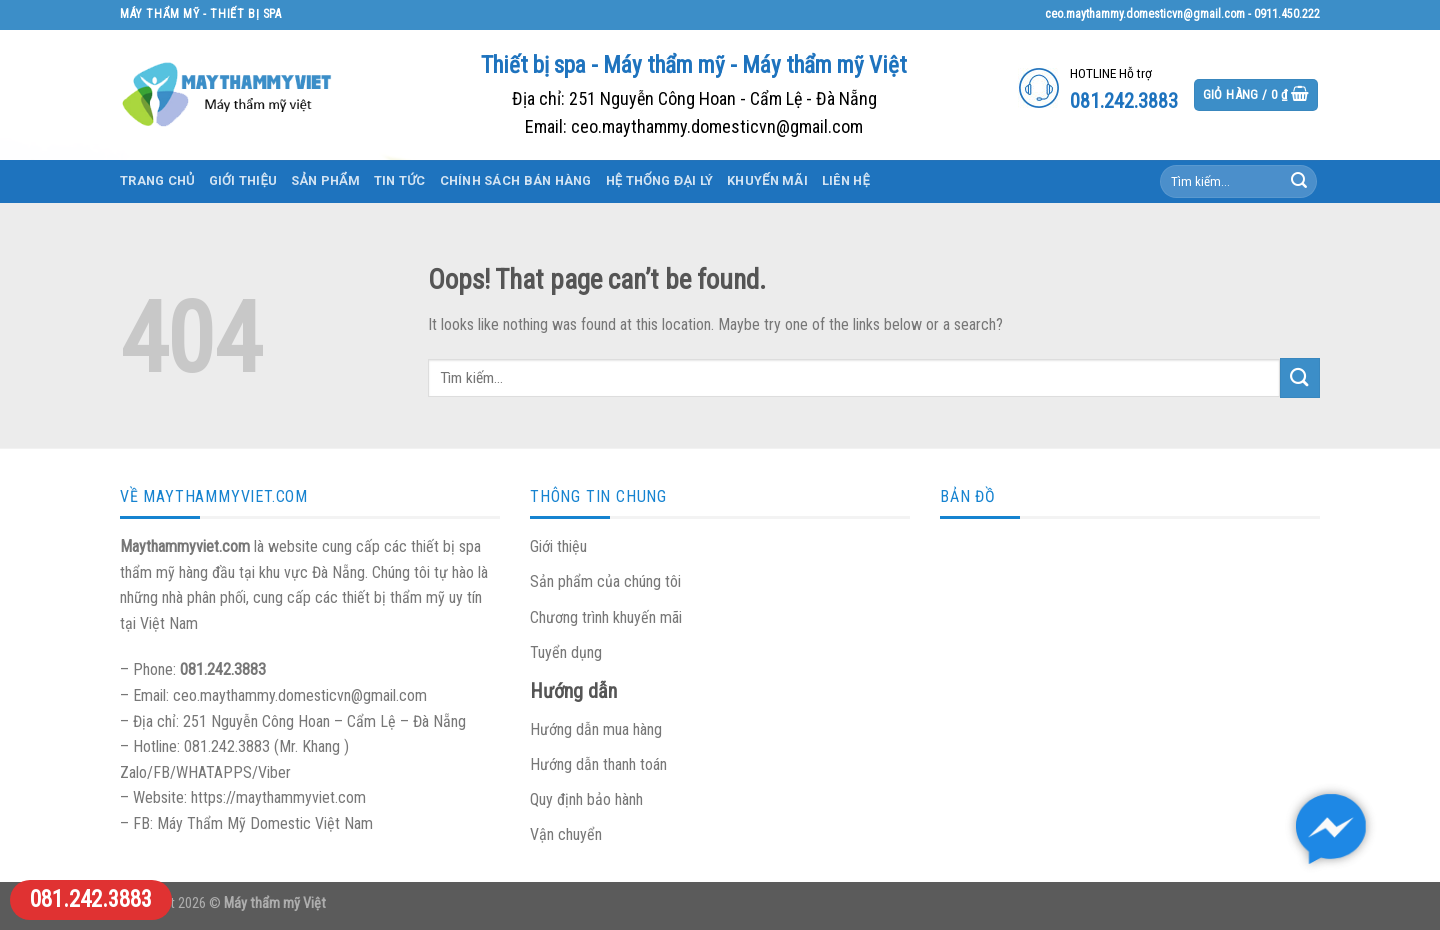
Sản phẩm (325, 180)
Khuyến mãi (767, 180)
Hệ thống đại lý (660, 180)
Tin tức (400, 180)
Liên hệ (846, 180)
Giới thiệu (243, 180)
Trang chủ (157, 180)
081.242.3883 (91, 899)
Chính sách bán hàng (516, 180)
